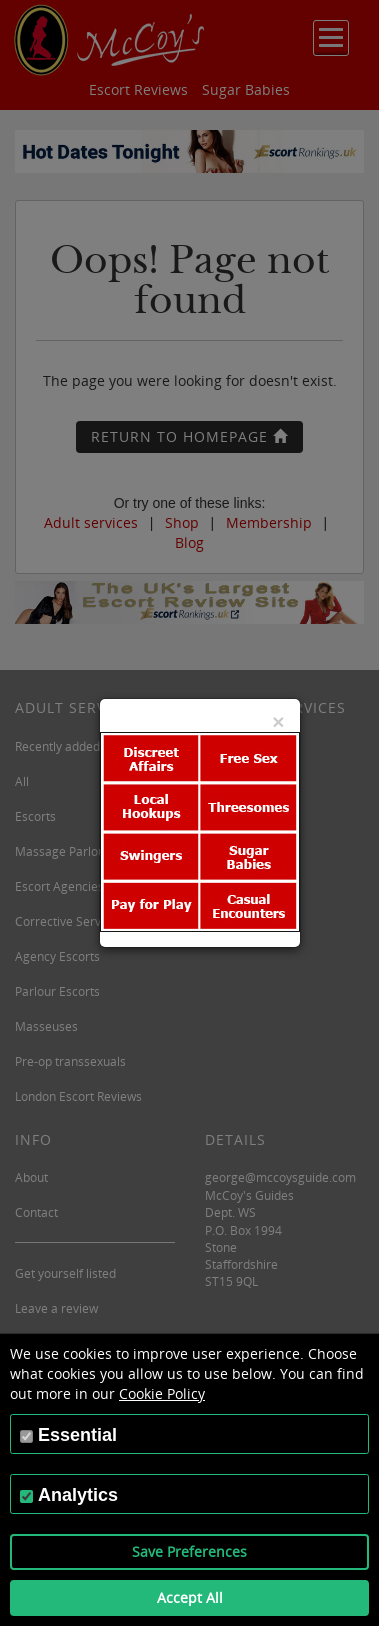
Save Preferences (189, 1551)
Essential (77, 1435)
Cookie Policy (162, 1393)
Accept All (190, 1597)
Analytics (78, 1495)
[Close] (278, 721)
